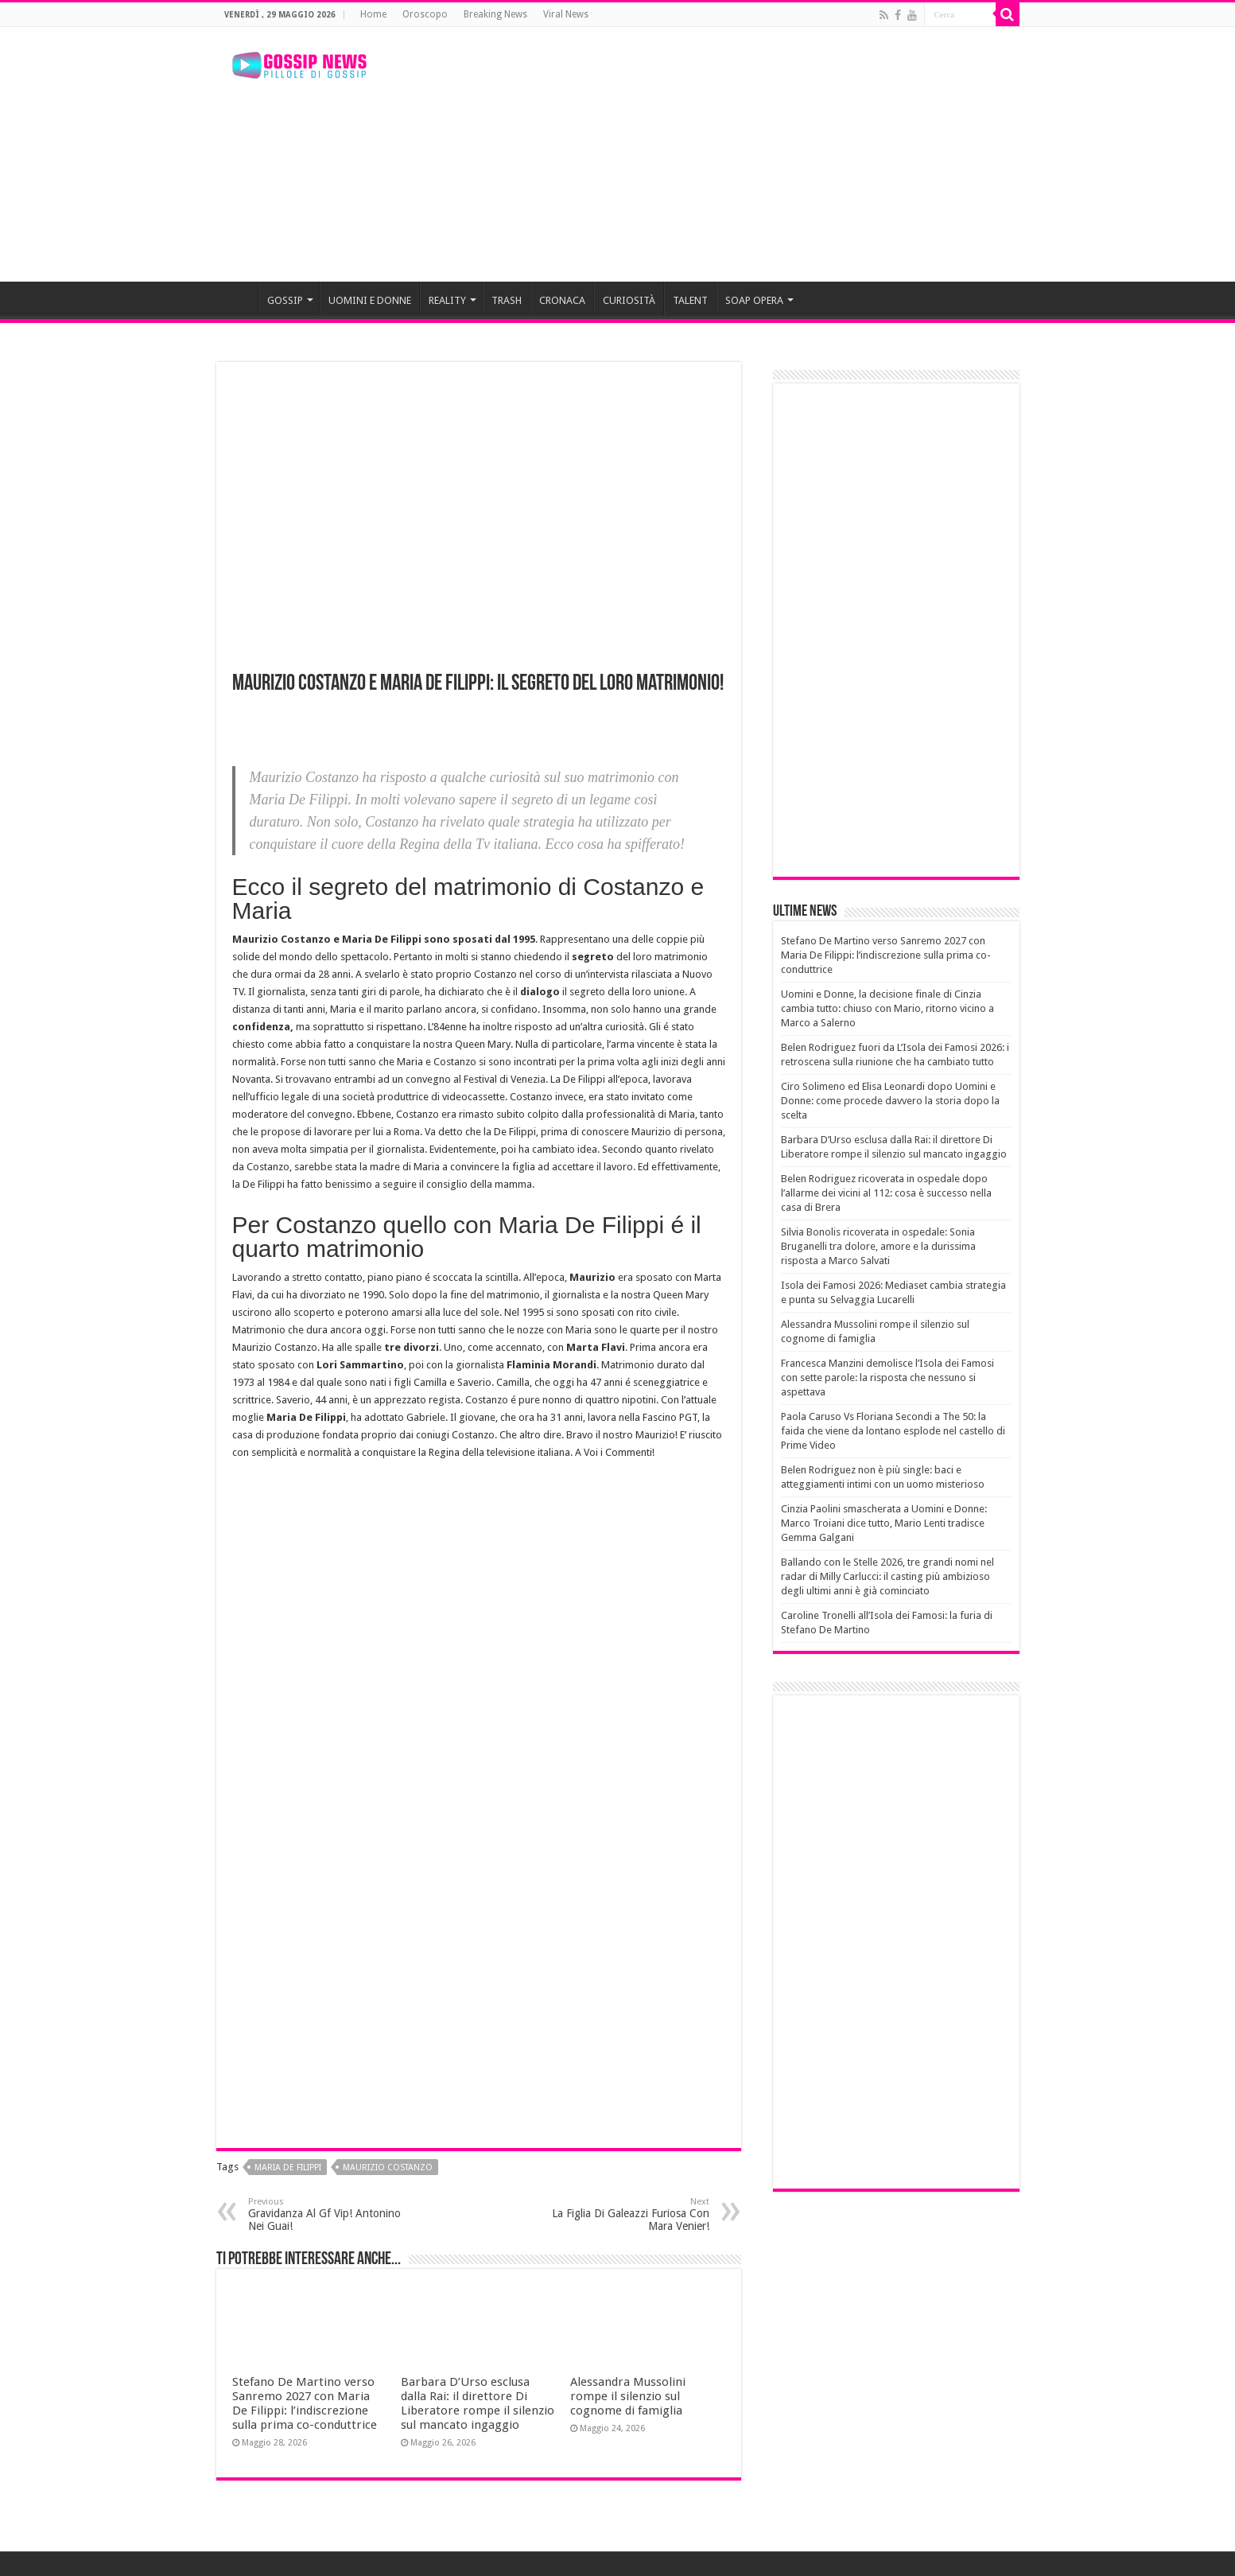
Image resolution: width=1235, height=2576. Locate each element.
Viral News (565, 14)
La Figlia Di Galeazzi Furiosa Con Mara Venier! (627, 2214)
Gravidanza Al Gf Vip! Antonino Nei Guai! (329, 2214)
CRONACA (562, 300)
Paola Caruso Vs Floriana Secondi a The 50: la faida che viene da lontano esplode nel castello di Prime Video (893, 1431)
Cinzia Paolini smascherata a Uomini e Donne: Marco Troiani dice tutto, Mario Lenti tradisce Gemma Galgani (884, 1523)
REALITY (447, 300)
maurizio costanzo (388, 2167)
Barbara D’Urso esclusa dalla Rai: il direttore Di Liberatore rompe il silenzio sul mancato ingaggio (477, 2403)
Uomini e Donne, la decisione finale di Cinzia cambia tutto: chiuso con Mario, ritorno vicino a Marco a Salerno (887, 1008)
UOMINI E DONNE (369, 300)
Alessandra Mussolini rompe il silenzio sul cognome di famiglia (627, 2396)
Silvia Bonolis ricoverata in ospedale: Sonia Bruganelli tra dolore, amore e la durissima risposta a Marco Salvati (878, 1246)
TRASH (506, 300)
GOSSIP (285, 300)
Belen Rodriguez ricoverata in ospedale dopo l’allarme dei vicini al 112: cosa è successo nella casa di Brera (886, 1193)
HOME (237, 298)
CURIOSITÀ (629, 300)
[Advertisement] (718, 154)
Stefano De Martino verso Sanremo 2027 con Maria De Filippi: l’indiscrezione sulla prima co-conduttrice (304, 2403)
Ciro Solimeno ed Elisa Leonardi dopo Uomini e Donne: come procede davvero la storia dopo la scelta (890, 1100)
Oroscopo (425, 14)
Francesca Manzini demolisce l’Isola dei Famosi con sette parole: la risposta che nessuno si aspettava (887, 1377)
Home (373, 14)
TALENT (690, 300)
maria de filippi (287, 2167)
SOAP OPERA (754, 300)
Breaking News (495, 14)
